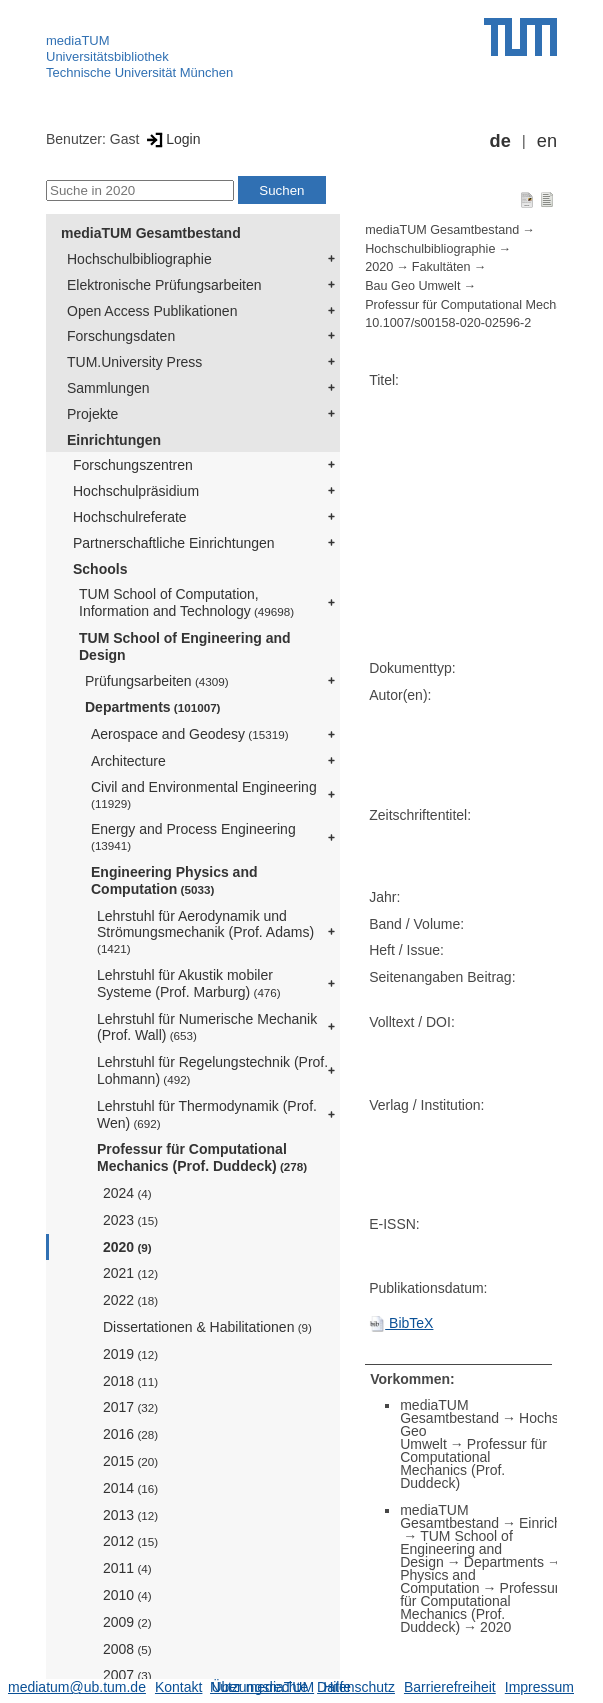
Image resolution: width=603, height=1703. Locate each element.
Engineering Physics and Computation (174, 880)
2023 (130, 1220)
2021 (130, 1273)
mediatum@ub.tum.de (77, 1687)
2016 (130, 1434)
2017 (130, 1407)
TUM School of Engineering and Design (185, 646)
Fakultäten (441, 267)
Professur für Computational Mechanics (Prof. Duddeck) (202, 1157)
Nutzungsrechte (259, 1687)
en (547, 141)
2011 (127, 1568)
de (500, 141)
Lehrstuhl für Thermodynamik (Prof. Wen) (207, 1114)
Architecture (128, 761)
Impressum (539, 1687)
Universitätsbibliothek (107, 56)
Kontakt (178, 1687)
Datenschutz (356, 1687)
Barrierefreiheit (450, 1687)
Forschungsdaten (121, 336)
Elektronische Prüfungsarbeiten (164, 285)
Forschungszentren (133, 465)
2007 (127, 1675)
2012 (130, 1541)
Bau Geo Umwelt (412, 286)
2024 (127, 1193)
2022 (130, 1300)
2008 (127, 1649)
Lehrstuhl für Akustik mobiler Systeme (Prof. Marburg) (189, 983)
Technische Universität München (139, 72)
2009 (127, 1622)
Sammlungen (108, 388)
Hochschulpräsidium (136, 491)
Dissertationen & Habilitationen (207, 1327)
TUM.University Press (134, 362)
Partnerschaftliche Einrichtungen (174, 543)
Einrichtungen (114, 440)
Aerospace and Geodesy (190, 734)
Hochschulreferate (130, 517)
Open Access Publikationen (152, 311)
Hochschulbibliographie (139, 259)
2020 (127, 1247)
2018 (130, 1381)
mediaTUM (78, 40)
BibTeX (401, 1323)
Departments (153, 707)
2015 (130, 1461)
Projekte (92, 414)
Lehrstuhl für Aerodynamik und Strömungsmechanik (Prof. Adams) (205, 932)
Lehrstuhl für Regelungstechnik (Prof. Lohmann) (212, 1070)
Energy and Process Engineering (193, 836)
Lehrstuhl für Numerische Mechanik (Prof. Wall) (207, 1027)
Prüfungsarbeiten (157, 681)
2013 (130, 1515)
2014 (130, 1488)
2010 (127, 1595)
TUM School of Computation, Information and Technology (186, 602)
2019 (130, 1354)
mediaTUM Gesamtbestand (151, 233)
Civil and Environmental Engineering (204, 794)
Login (171, 139)
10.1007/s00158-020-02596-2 (448, 323)
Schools (100, 569)
